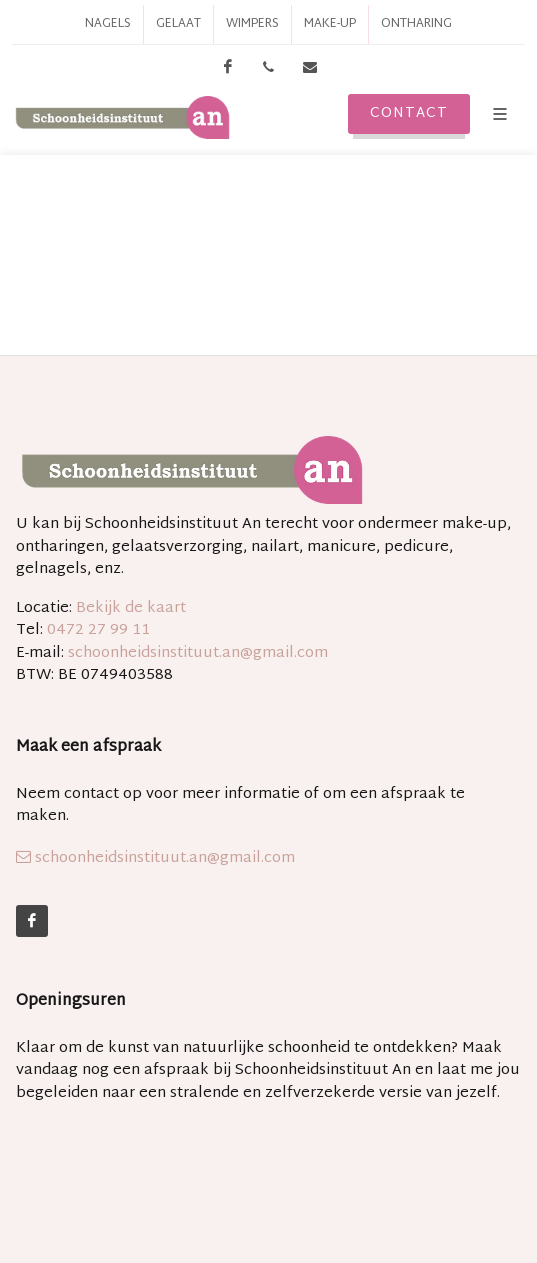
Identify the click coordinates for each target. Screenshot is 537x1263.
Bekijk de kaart (129, 608)
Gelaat (178, 24)
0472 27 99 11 (98, 630)
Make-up (330, 24)
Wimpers (252, 24)
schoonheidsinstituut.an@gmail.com (198, 653)
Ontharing (416, 24)
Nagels (108, 24)
